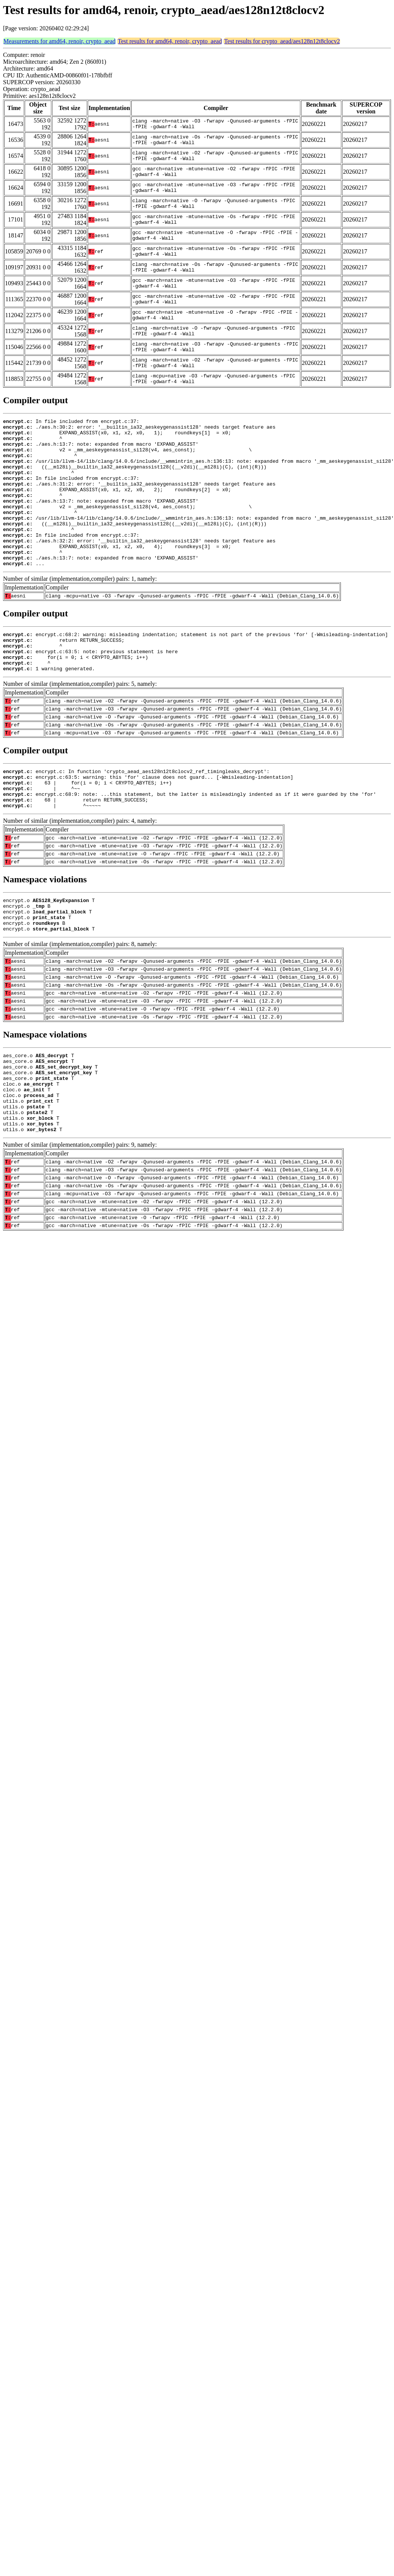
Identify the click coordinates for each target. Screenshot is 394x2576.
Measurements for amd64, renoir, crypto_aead (59, 41)
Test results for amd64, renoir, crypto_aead (170, 41)
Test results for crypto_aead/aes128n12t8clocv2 (282, 41)
